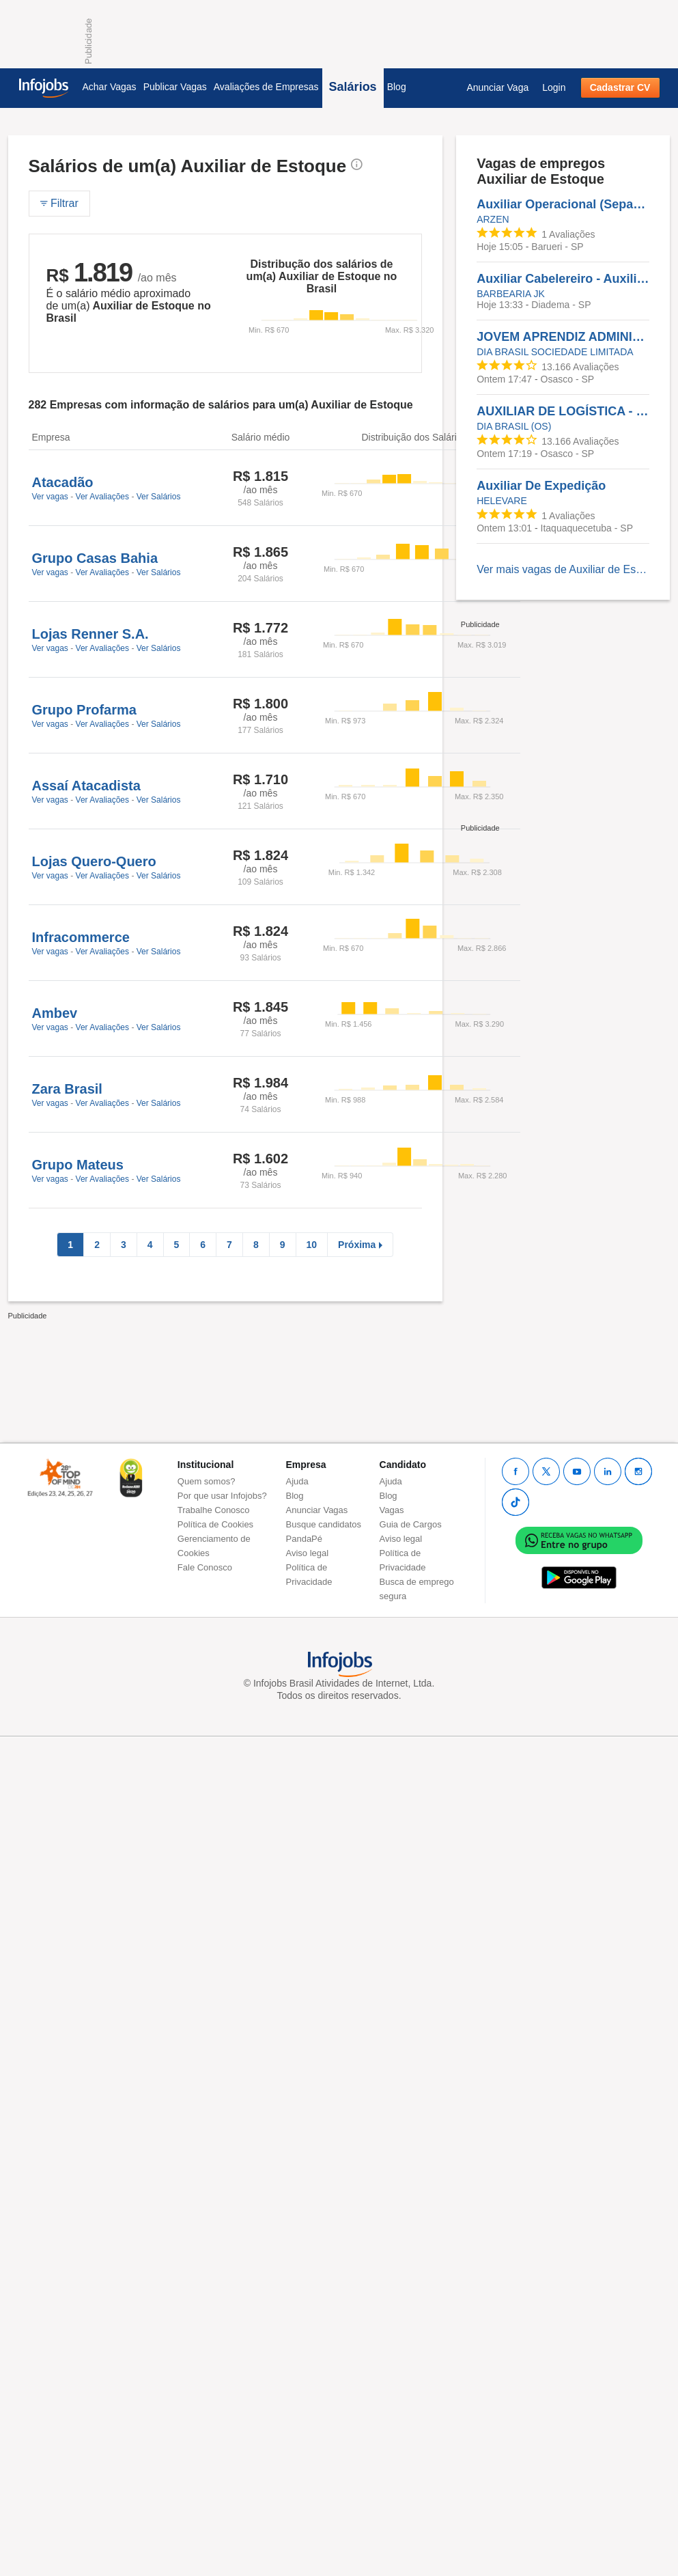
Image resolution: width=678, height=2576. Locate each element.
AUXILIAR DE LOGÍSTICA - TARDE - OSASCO (563, 411)
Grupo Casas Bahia (95, 558)
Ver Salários (159, 496)
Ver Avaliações (103, 496)
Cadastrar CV (620, 87)
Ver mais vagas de (563, 569)
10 (312, 1244)
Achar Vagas (110, 86)
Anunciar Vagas (317, 1510)
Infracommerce (81, 937)
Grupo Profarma (84, 709)
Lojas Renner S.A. (90, 633)
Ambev (55, 1013)
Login (553, 87)
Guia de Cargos (411, 1524)
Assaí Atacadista (86, 785)
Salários (353, 87)
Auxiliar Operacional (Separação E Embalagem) (563, 204)
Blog (396, 86)
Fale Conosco (205, 1567)
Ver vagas (50, 496)
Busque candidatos (324, 1524)
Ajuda (297, 1481)
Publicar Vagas (175, 86)
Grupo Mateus (78, 1164)
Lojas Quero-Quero (94, 861)
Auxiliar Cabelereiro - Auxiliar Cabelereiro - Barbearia (563, 279)
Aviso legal (307, 1553)
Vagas (392, 1510)
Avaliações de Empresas (266, 86)
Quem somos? (207, 1481)
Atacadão (63, 482)
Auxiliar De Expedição (541, 486)
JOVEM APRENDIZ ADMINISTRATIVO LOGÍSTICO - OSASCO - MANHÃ (563, 337)
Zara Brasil (67, 1088)
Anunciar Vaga (497, 87)
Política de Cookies (215, 1524)
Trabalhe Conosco (214, 1510)
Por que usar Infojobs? (222, 1496)
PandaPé (304, 1539)
